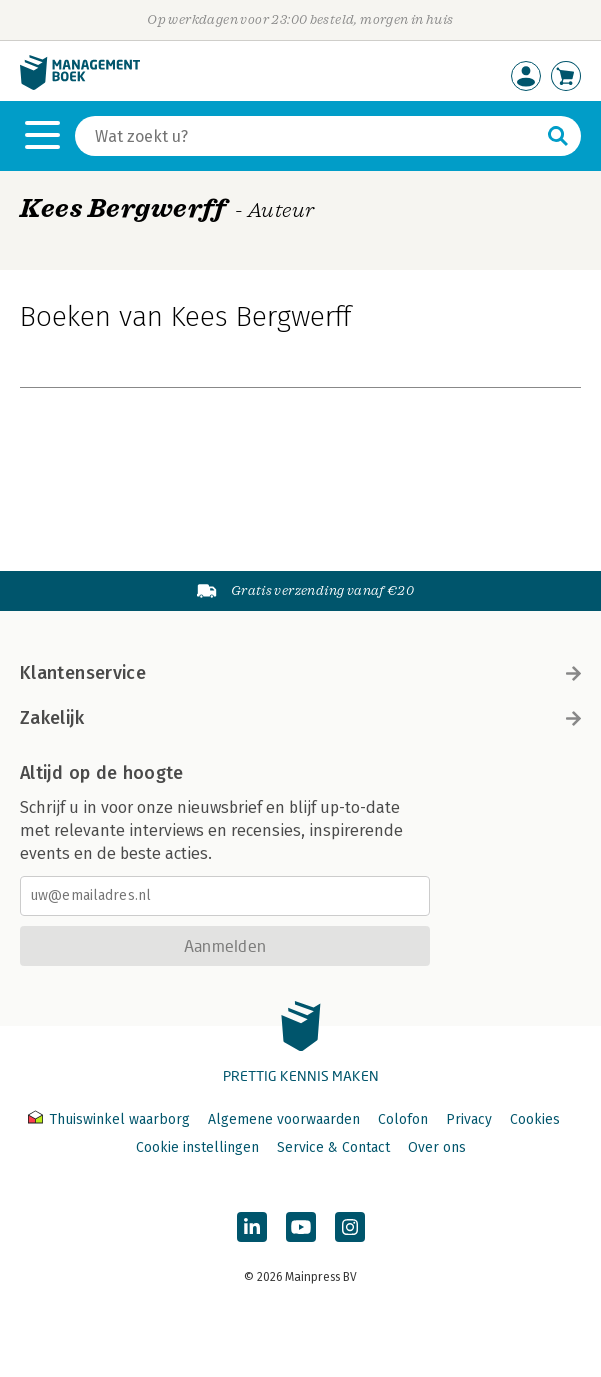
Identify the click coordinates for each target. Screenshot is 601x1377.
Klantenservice (300, 673)
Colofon (403, 1119)
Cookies (535, 1119)
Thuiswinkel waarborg (111, 1119)
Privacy (469, 1119)
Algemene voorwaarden (284, 1119)
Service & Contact (333, 1147)
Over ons (437, 1147)
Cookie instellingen (197, 1147)
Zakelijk (300, 718)
